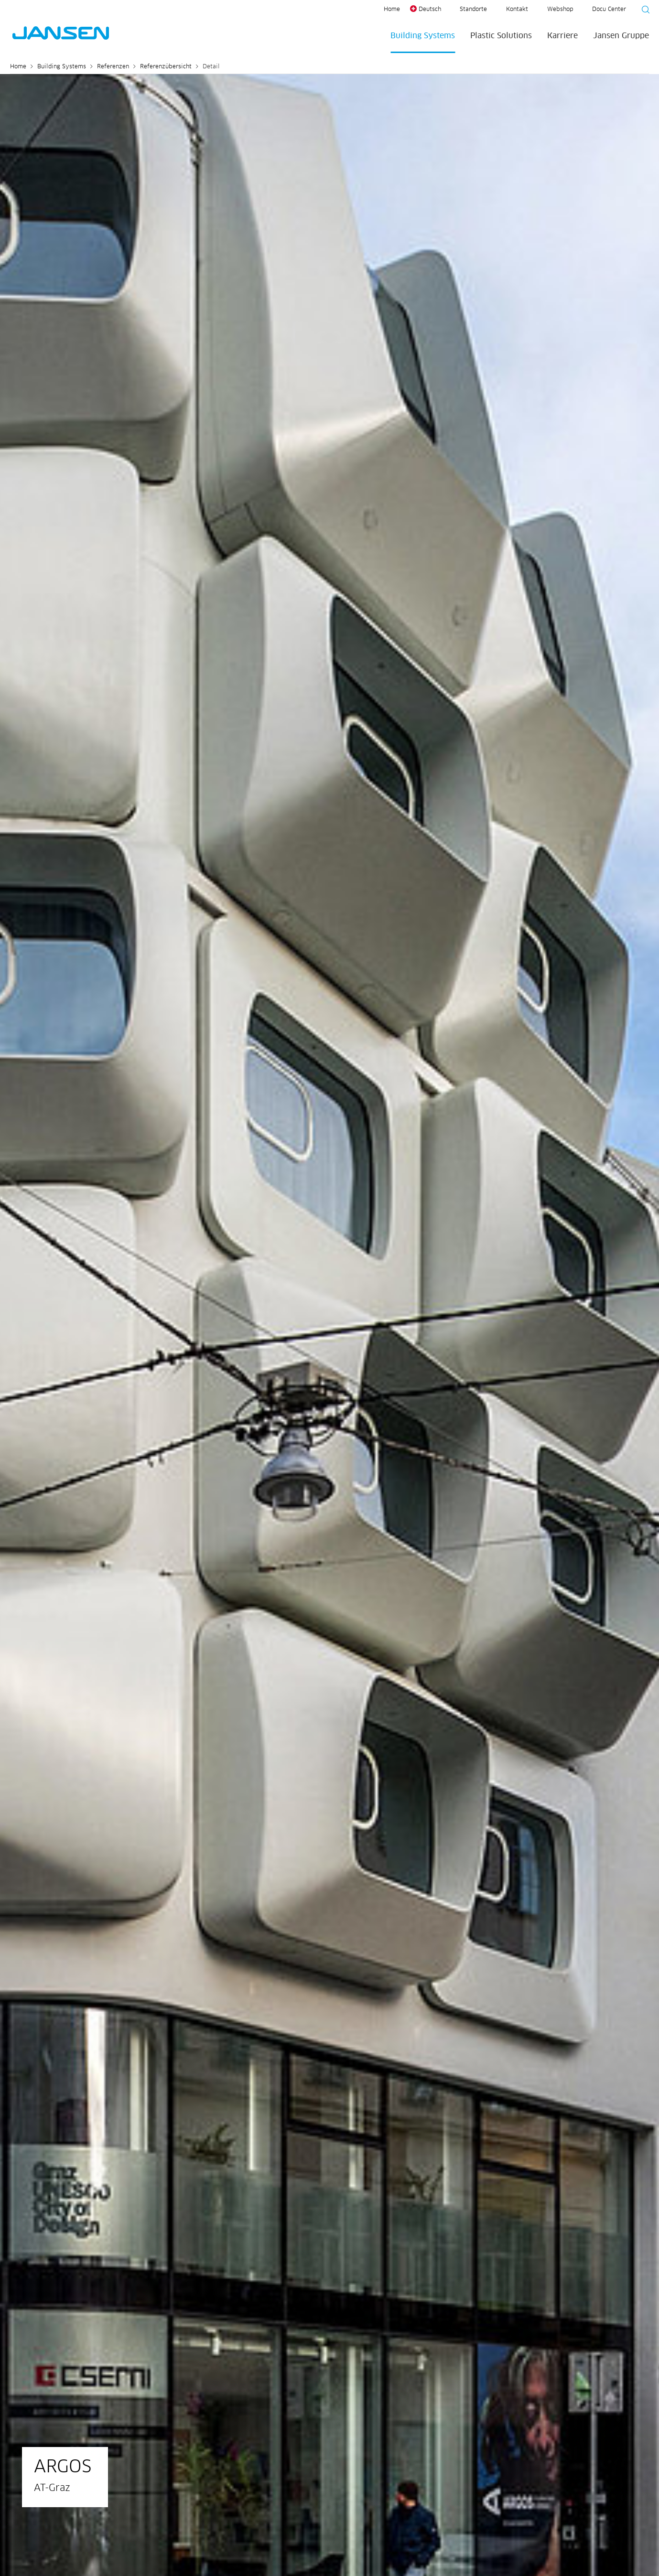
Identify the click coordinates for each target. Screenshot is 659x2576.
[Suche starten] (643, 11)
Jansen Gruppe (621, 36)
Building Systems (422, 36)
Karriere (562, 36)
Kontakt (517, 9)
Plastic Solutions (501, 36)
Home (392, 9)
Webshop (560, 9)
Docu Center (609, 9)
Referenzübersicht (166, 67)
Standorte (473, 9)
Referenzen (113, 67)
